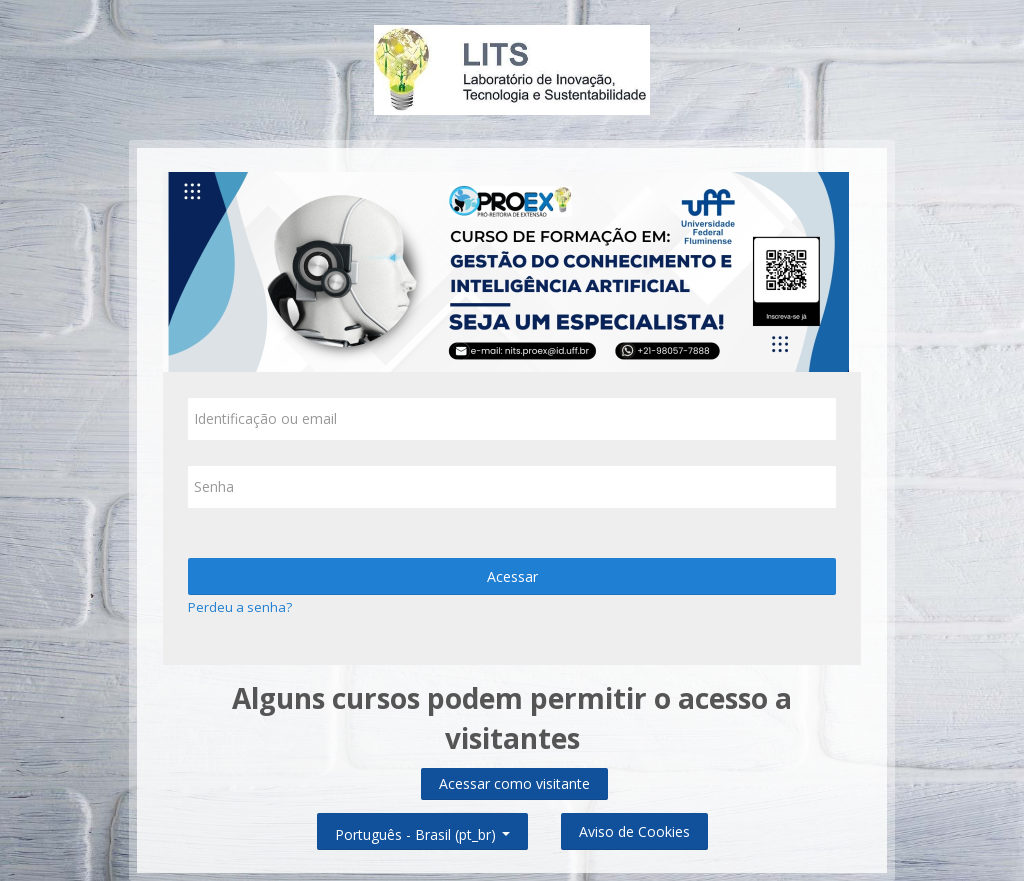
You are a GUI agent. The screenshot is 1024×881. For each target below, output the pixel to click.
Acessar (512, 576)
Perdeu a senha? (240, 607)
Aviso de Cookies (634, 831)
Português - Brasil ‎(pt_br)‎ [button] (422, 830)
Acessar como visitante (514, 783)
